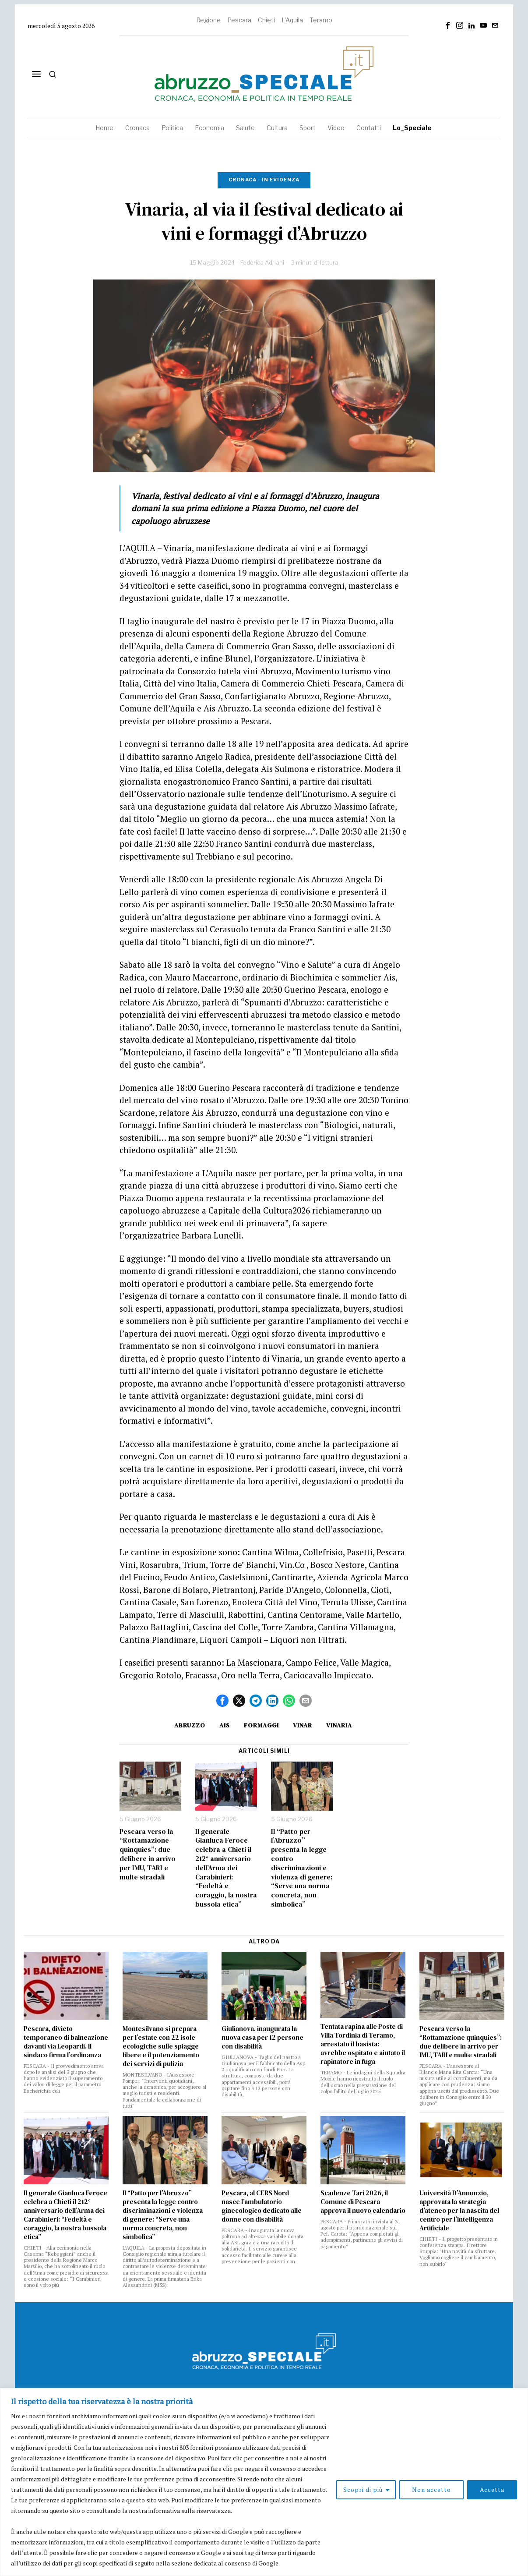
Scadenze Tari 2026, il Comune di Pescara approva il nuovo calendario (362, 2202)
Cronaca (243, 180)
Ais (224, 1725)
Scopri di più (363, 2489)
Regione (208, 20)
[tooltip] (448, 25)
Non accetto (431, 2489)
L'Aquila (292, 20)
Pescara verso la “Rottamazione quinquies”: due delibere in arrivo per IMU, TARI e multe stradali (148, 1854)
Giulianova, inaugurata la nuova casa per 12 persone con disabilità (262, 2037)
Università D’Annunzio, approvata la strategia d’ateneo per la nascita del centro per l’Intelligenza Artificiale (459, 2211)
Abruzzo (189, 1725)
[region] (264, 2482)
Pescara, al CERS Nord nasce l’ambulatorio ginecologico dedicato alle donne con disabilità (262, 2206)
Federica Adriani (262, 262)
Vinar (302, 1725)
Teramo (321, 20)
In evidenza (280, 180)
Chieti (266, 20)
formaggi (261, 1725)
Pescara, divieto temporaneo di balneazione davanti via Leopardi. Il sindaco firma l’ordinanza (66, 2041)
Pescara (239, 20)
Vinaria (339, 1725)
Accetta (492, 2489)
